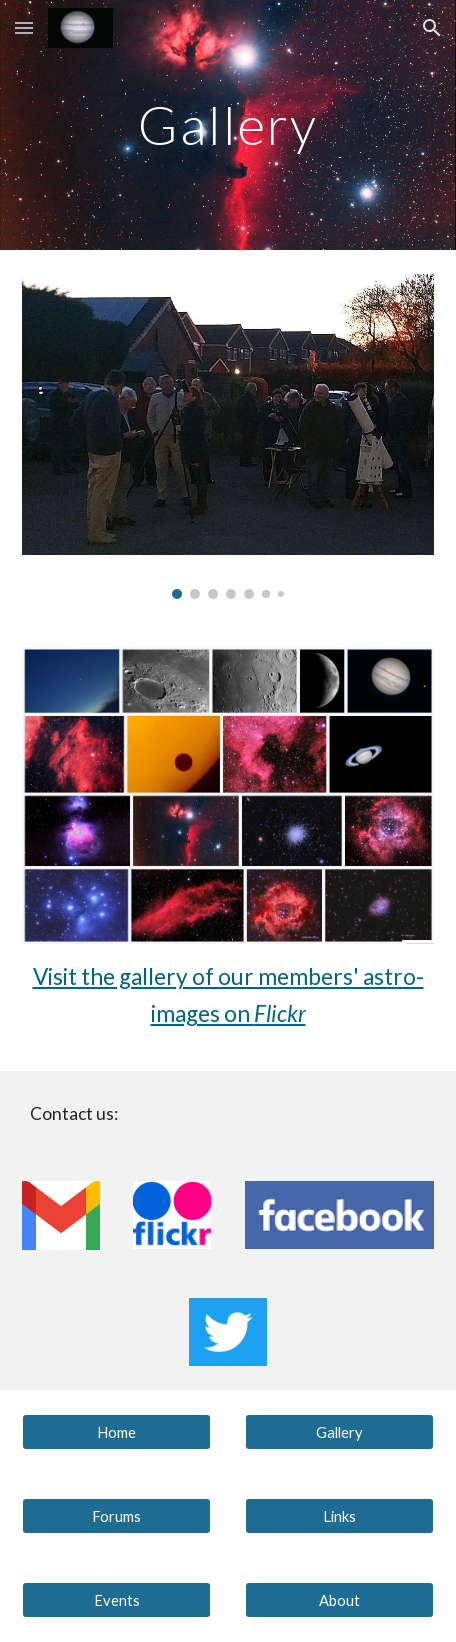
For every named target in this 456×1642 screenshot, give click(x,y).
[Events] (117, 1600)
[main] (228, 124)
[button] (24, 27)
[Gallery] (340, 1432)
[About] (340, 1600)
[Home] (117, 1432)
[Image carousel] (228, 436)
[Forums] (117, 1516)
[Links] (340, 1516)
